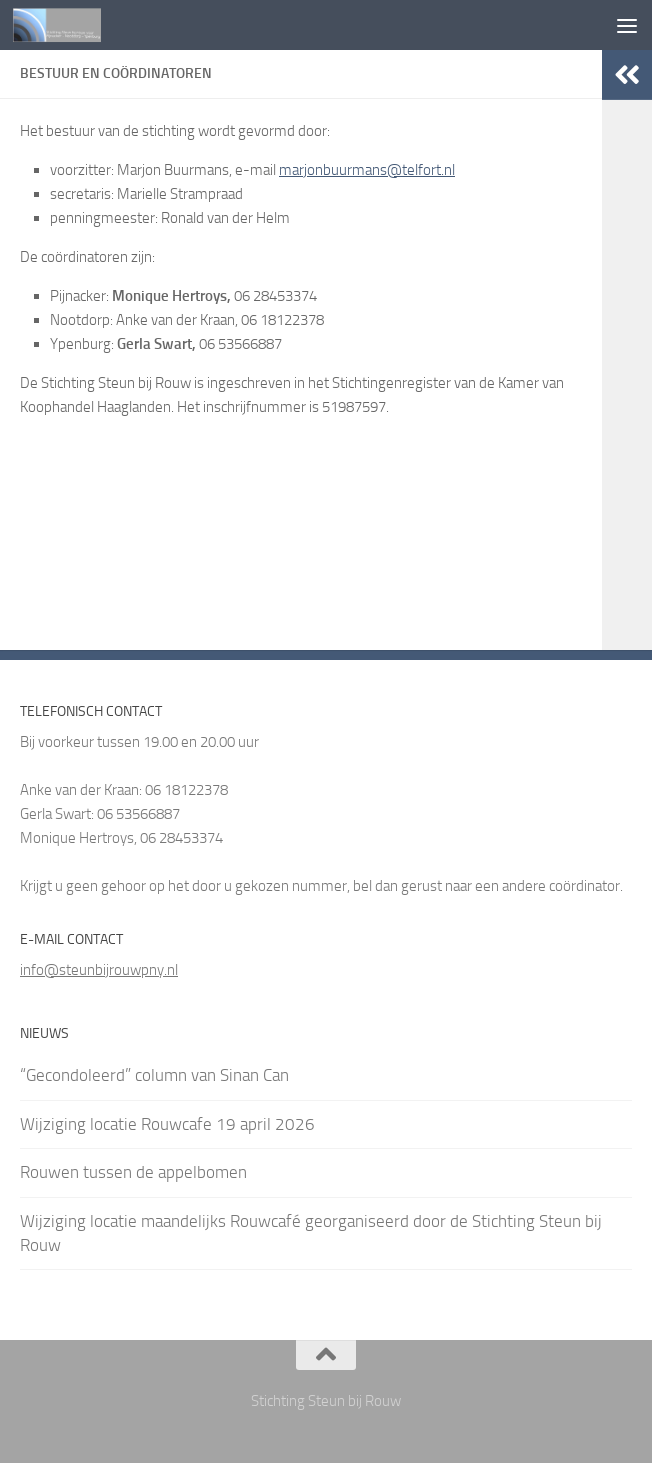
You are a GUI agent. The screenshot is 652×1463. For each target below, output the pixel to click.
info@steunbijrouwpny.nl (99, 970)
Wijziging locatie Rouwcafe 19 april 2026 (167, 1124)
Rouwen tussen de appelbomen (133, 1172)
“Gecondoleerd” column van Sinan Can (154, 1075)
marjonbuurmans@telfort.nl (367, 170)
